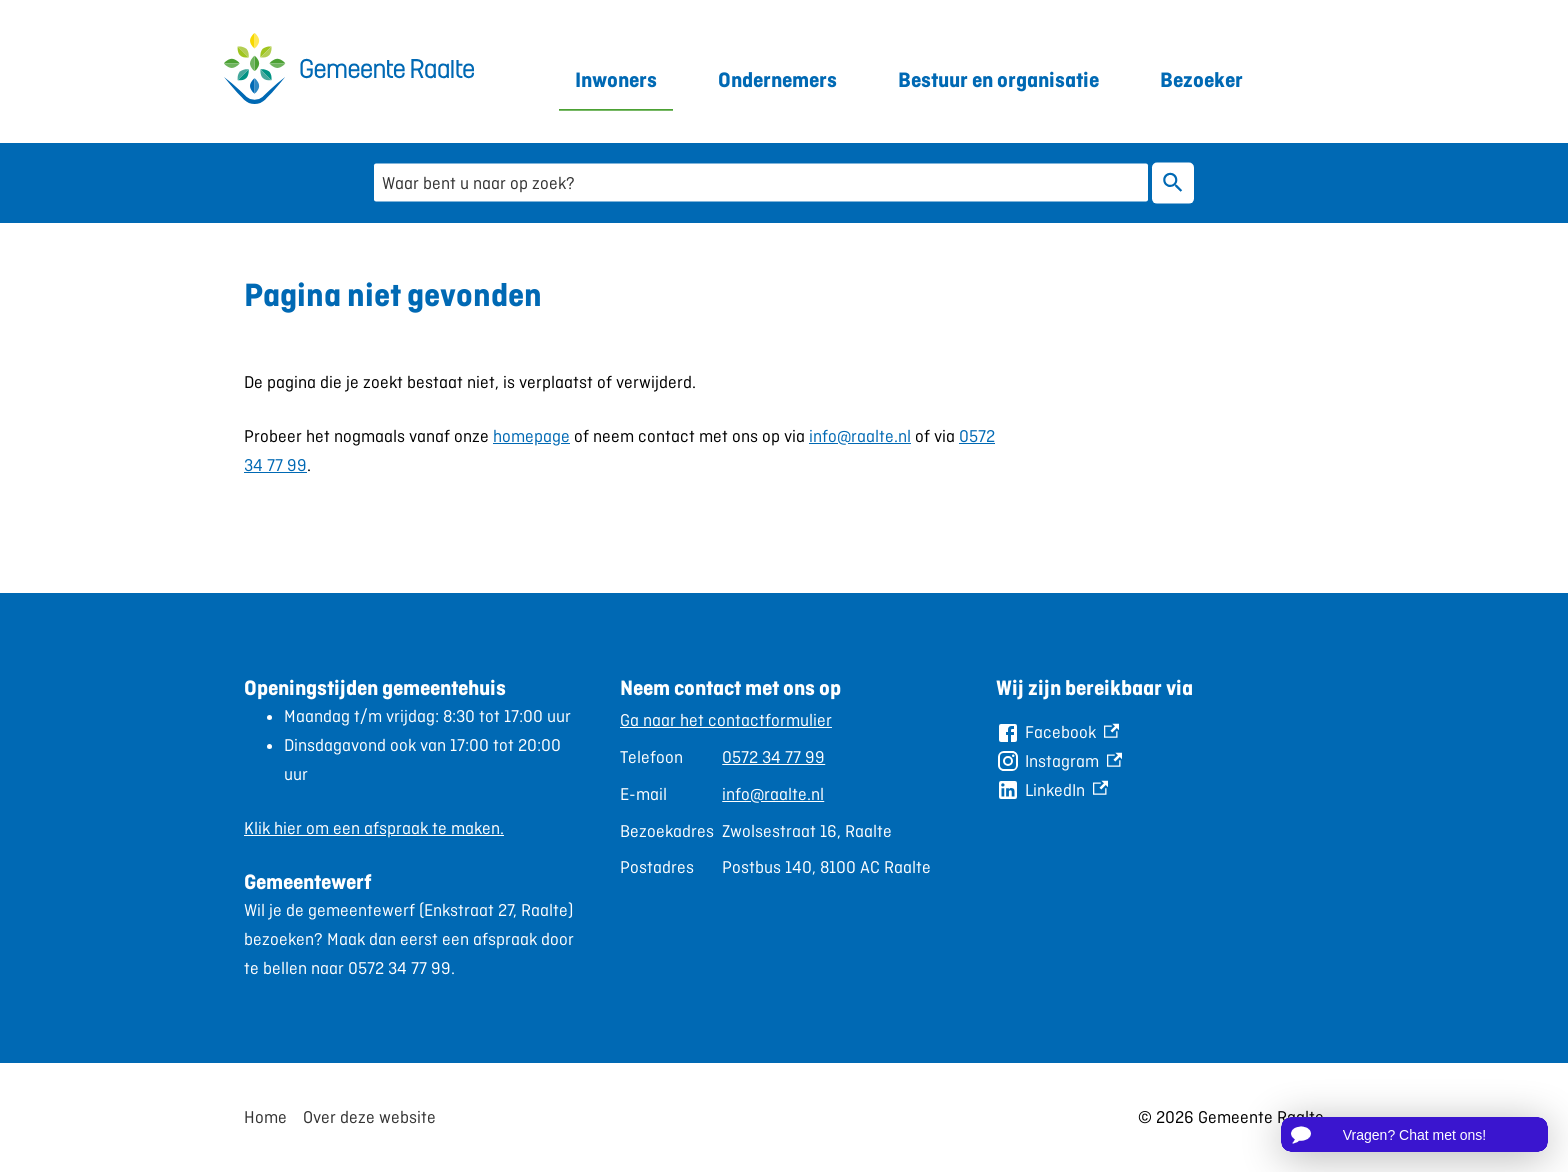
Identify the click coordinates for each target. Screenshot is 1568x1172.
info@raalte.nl (860, 436)
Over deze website (369, 1117)
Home (265, 1117)
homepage (531, 436)
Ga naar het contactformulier (726, 720)
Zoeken (1173, 182)
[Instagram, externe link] (1059, 761)
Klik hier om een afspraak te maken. (374, 828)
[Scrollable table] (776, 794)
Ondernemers (777, 79)
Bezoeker (1201, 79)
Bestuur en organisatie (998, 79)
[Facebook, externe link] (1057, 732)
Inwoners (616, 79)
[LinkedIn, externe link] (1052, 790)
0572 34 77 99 (773, 757)
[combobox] (761, 182)
